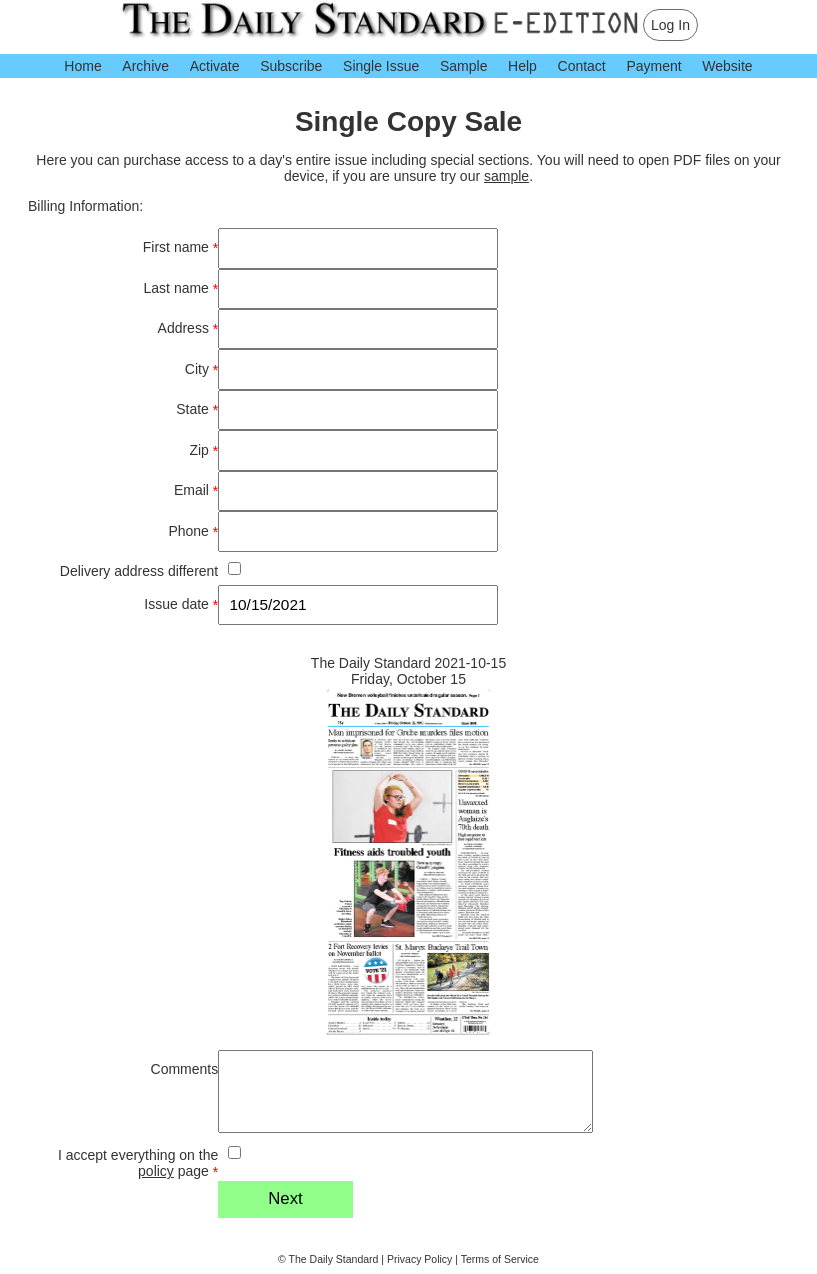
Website (727, 66)
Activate (215, 66)
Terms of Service (500, 1259)
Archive (145, 66)
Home (82, 66)
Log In (670, 25)
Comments (185, 1069)
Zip (203, 450)
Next (285, 1198)
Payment (653, 66)
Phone (193, 531)
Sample (463, 66)
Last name (181, 288)
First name (180, 247)
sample (506, 176)
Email (196, 490)
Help (522, 66)
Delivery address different (139, 571)
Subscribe (291, 66)
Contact (582, 66)
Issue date (181, 604)
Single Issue (381, 66)
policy (156, 1171)
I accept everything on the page (138, 1163)
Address (188, 328)
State (197, 409)
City (201, 369)
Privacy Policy (419, 1259)
